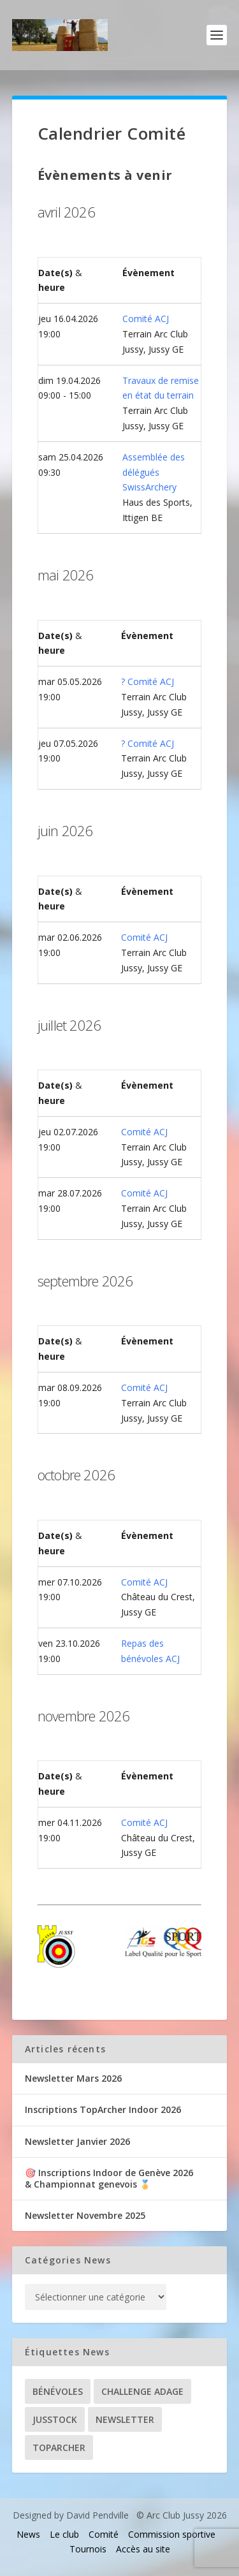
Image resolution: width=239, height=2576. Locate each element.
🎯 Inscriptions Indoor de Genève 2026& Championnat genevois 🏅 (109, 2178)
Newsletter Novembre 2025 (85, 2215)
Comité (104, 2534)
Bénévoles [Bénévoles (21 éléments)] (58, 2391)
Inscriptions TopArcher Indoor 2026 (103, 2109)
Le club (64, 2534)
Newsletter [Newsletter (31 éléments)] (125, 2419)
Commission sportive (171, 2534)
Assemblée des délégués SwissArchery (153, 472)
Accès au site (143, 2549)
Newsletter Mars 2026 (73, 2078)
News (28, 2534)
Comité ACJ (145, 319)
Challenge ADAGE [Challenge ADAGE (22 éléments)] (142, 2391)
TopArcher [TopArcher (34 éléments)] (59, 2447)
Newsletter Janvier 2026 (77, 2141)
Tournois (87, 2549)
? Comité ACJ (147, 681)
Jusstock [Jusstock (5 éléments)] (55, 2419)
